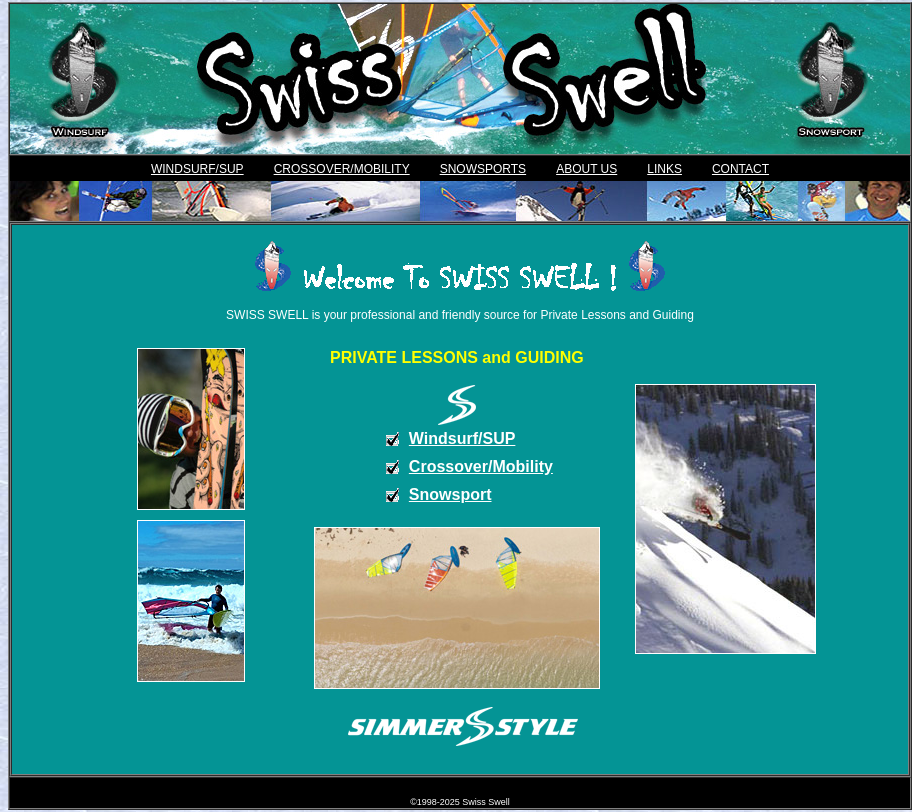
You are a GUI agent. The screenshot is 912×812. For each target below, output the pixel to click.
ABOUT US (586, 169)
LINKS (664, 169)
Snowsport (450, 494)
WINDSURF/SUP (197, 169)
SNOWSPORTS (483, 169)
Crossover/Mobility (481, 466)
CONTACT (740, 169)
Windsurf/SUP (462, 438)
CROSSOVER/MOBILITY (342, 169)
